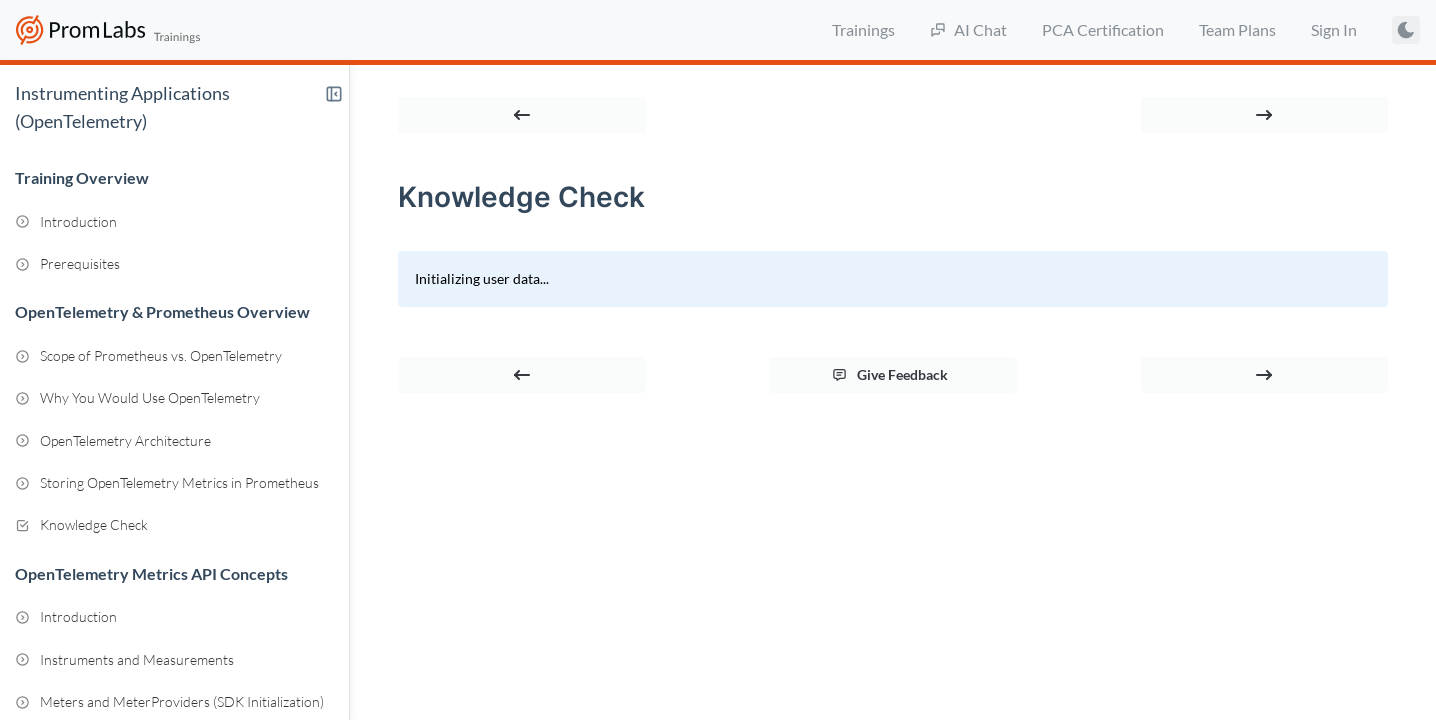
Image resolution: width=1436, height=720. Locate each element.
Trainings (863, 29)
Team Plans (1237, 29)
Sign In (1334, 29)
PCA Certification (1103, 29)
